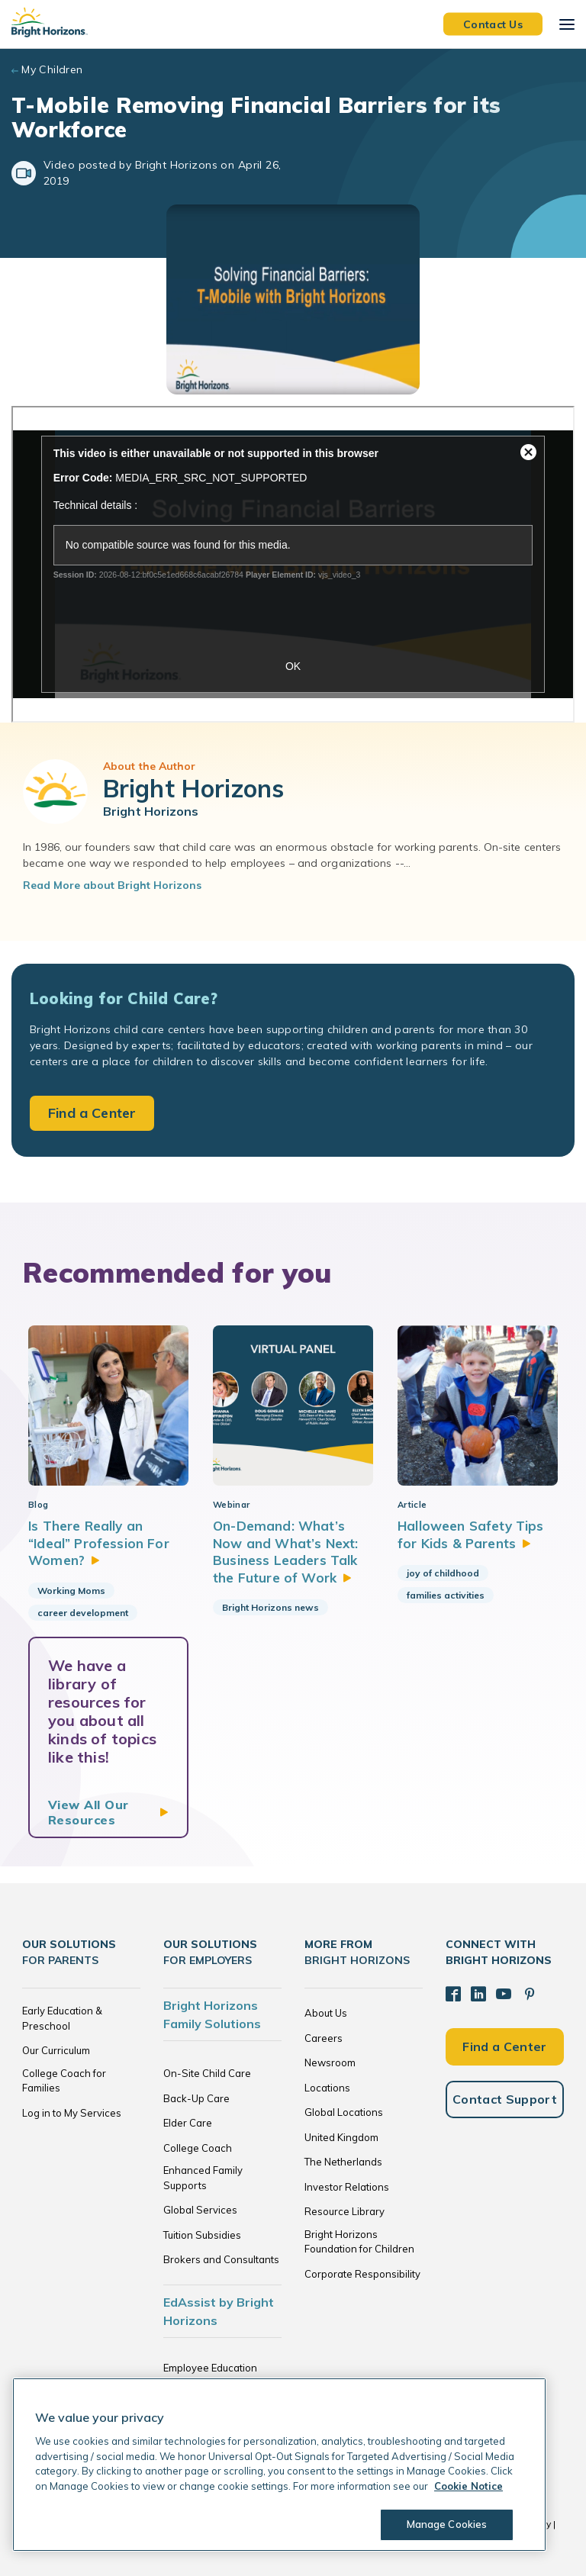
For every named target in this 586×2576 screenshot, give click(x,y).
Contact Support (504, 2099)
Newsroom (330, 2062)
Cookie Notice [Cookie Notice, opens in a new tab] (468, 2486)
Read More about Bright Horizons (112, 885)
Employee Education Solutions (210, 2375)
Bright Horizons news (270, 1607)
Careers (323, 2038)
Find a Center (92, 1113)
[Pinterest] (529, 1993)
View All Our (88, 1812)
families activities (446, 1595)
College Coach (197, 2148)
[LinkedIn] (478, 1993)
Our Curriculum (56, 2050)
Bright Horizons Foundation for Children (359, 2242)
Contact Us (493, 24)
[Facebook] (453, 1993)
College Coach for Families (64, 2081)
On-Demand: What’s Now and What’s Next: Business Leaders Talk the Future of (285, 1551)
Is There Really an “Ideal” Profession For (98, 1543)
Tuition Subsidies (202, 2235)
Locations (327, 2088)
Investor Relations (346, 2187)
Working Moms (71, 1590)
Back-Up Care (196, 2098)
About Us (325, 2013)
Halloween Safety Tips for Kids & (471, 1534)
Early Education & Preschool (62, 2018)
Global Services (200, 2210)
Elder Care (187, 2123)
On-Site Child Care (207, 2073)
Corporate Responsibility (362, 2274)
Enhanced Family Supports (203, 2177)
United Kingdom (341, 2137)
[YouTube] (503, 1993)
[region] (279, 2465)
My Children (52, 69)
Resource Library (344, 2211)
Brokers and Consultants (221, 2259)
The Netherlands (343, 2162)
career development (82, 1612)
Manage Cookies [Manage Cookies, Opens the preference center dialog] (447, 2524)
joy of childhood (443, 1573)
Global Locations (343, 2112)
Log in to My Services (71, 2113)
